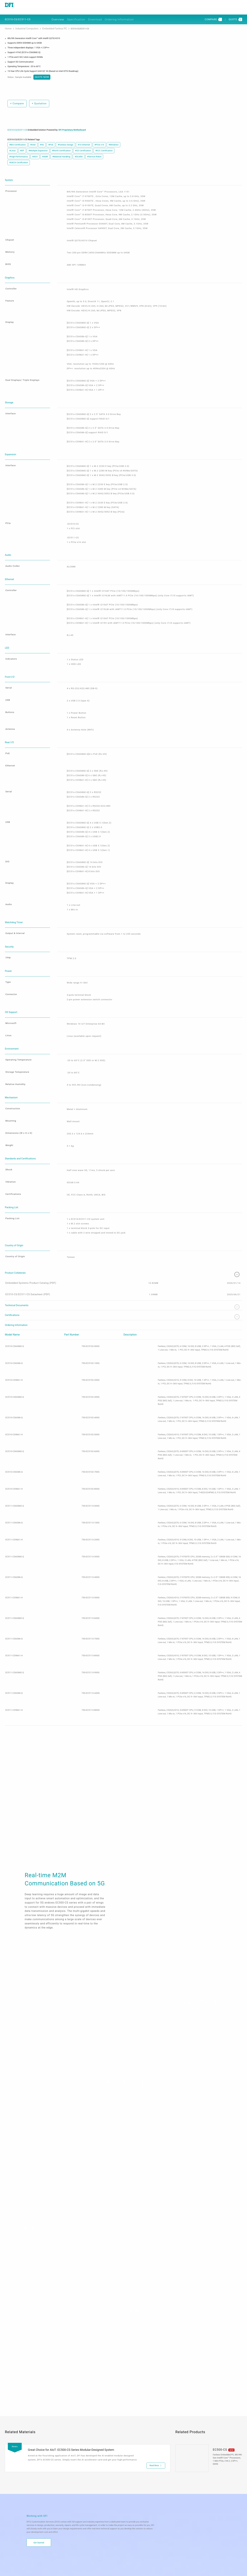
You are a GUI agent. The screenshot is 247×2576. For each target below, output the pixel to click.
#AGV (35, 150)
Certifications (123, 1264)
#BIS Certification (17, 138)
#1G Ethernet (84, 138)
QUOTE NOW (41, 71)
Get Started (38, 2458)
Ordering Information (135, 14)
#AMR (45, 150)
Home (8, 23)
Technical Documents (123, 1254)
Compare (16, 97)
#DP (22, 144)
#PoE (50, 138)
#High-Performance (18, 150)
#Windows (113, 138)
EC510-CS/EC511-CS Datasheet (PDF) (30, 1242)
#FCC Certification (104, 144)
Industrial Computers (23, 23)
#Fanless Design (65, 138)
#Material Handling (61, 150)
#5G (42, 138)
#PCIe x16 (99, 138)
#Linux (12, 144)
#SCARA (79, 150)
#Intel (33, 138)
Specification (86, 14)
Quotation (38, 97)
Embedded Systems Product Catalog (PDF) (33, 1229)
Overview (64, 14)
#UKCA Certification (18, 156)
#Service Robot (94, 150)
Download (108, 14)
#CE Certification (83, 144)
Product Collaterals (123, 1218)
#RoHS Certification (61, 144)
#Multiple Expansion (38, 144)
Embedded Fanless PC (46, 23)
